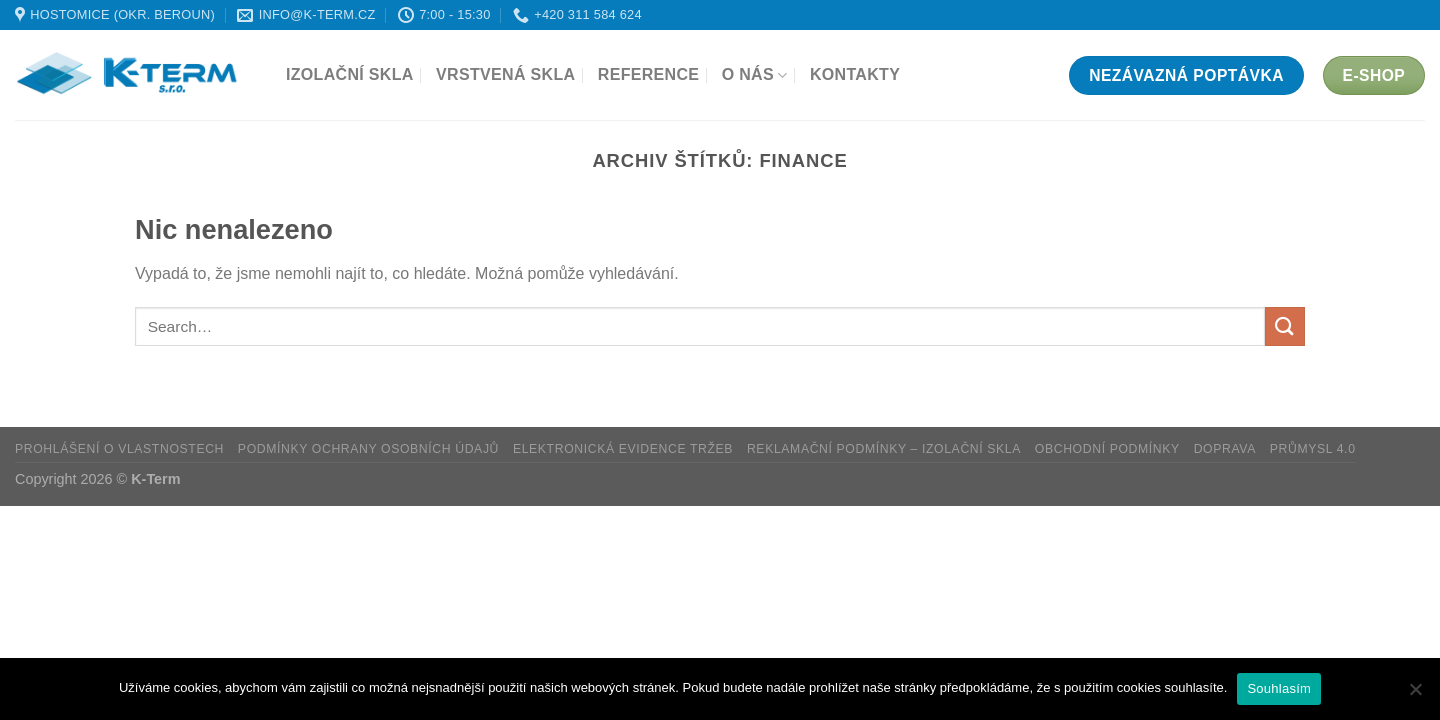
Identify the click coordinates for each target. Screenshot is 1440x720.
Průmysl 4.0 (1313, 449)
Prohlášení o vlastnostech (119, 449)
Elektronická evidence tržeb (623, 449)
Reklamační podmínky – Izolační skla (884, 449)
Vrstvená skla (505, 74)
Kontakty (855, 74)
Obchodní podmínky (1107, 449)
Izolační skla (350, 74)
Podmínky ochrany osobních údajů (368, 449)
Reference (649, 74)
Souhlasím (1279, 688)
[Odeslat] (1285, 326)
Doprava (1225, 449)
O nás (755, 75)
